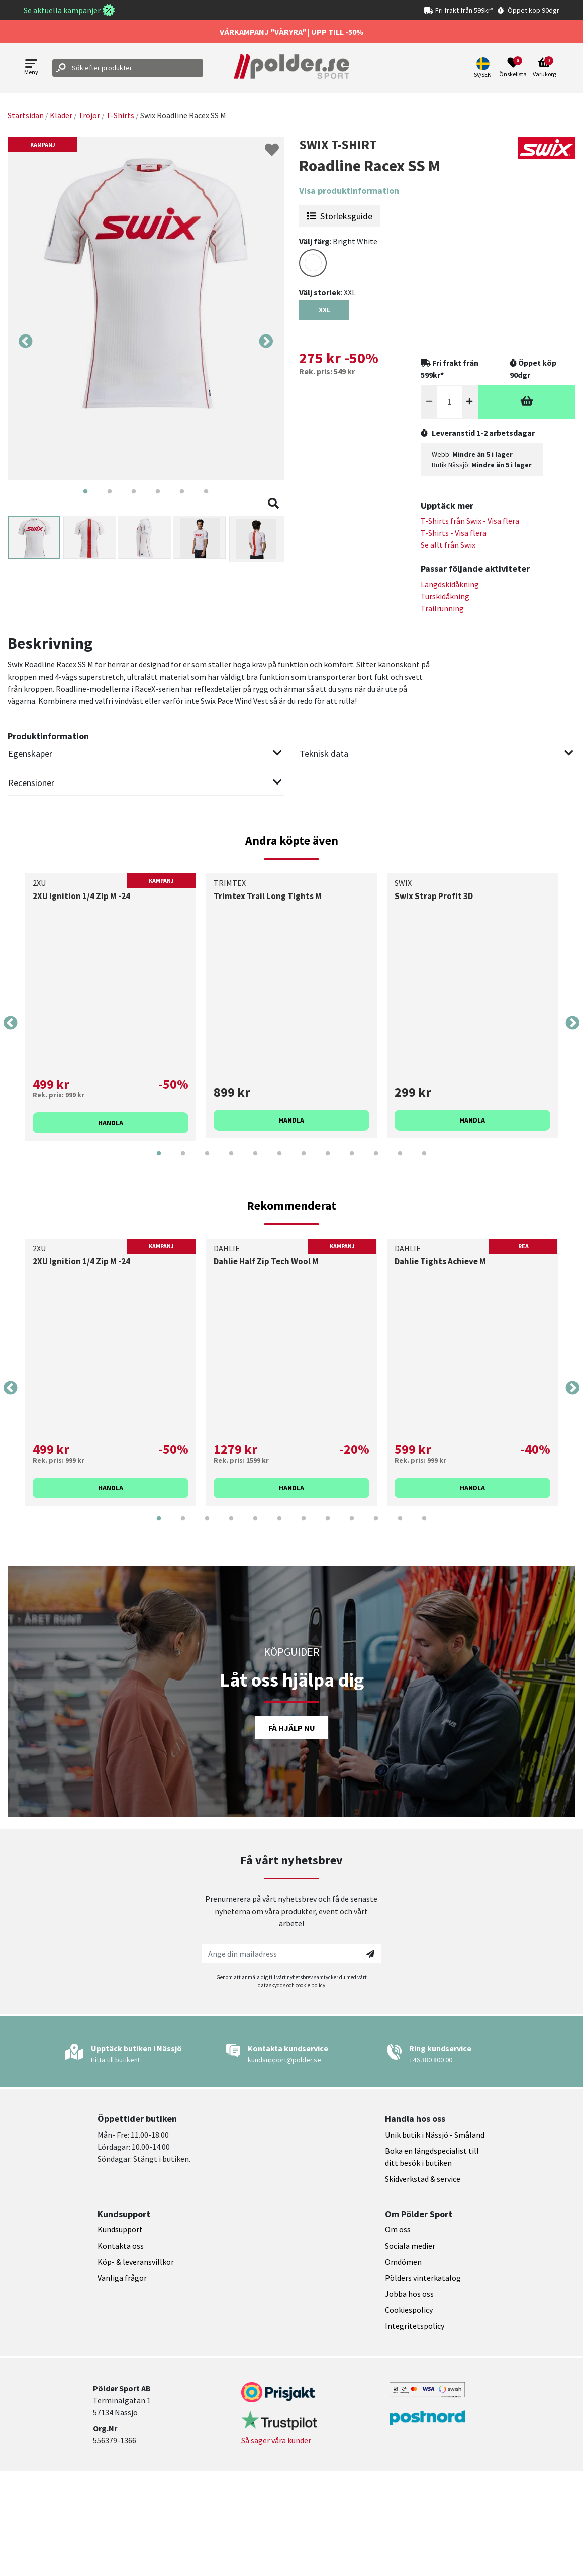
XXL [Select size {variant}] (324, 309)
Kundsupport (120, 2229)
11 (400, 1161)
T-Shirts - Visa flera (454, 533)
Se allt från (448, 545)
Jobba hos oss (409, 2294)
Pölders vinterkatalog (423, 2278)
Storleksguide (339, 216)
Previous (26, 341)
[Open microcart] (544, 67)
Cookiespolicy (409, 2310)
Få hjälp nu (291, 1728)
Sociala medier (410, 2246)
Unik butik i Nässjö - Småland (434, 2135)
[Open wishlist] (513, 67)
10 (376, 1161)
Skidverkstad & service (422, 2179)
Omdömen (403, 2262)
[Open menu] (31, 68)
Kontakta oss (121, 2246)
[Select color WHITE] (313, 263)
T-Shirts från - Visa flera (470, 521)
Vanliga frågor (122, 2278)
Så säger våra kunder (276, 2440)
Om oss (398, 2229)
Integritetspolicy (414, 2326)
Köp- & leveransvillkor (136, 2262)
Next (266, 341)
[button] (483, 67)
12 (424, 1161)
